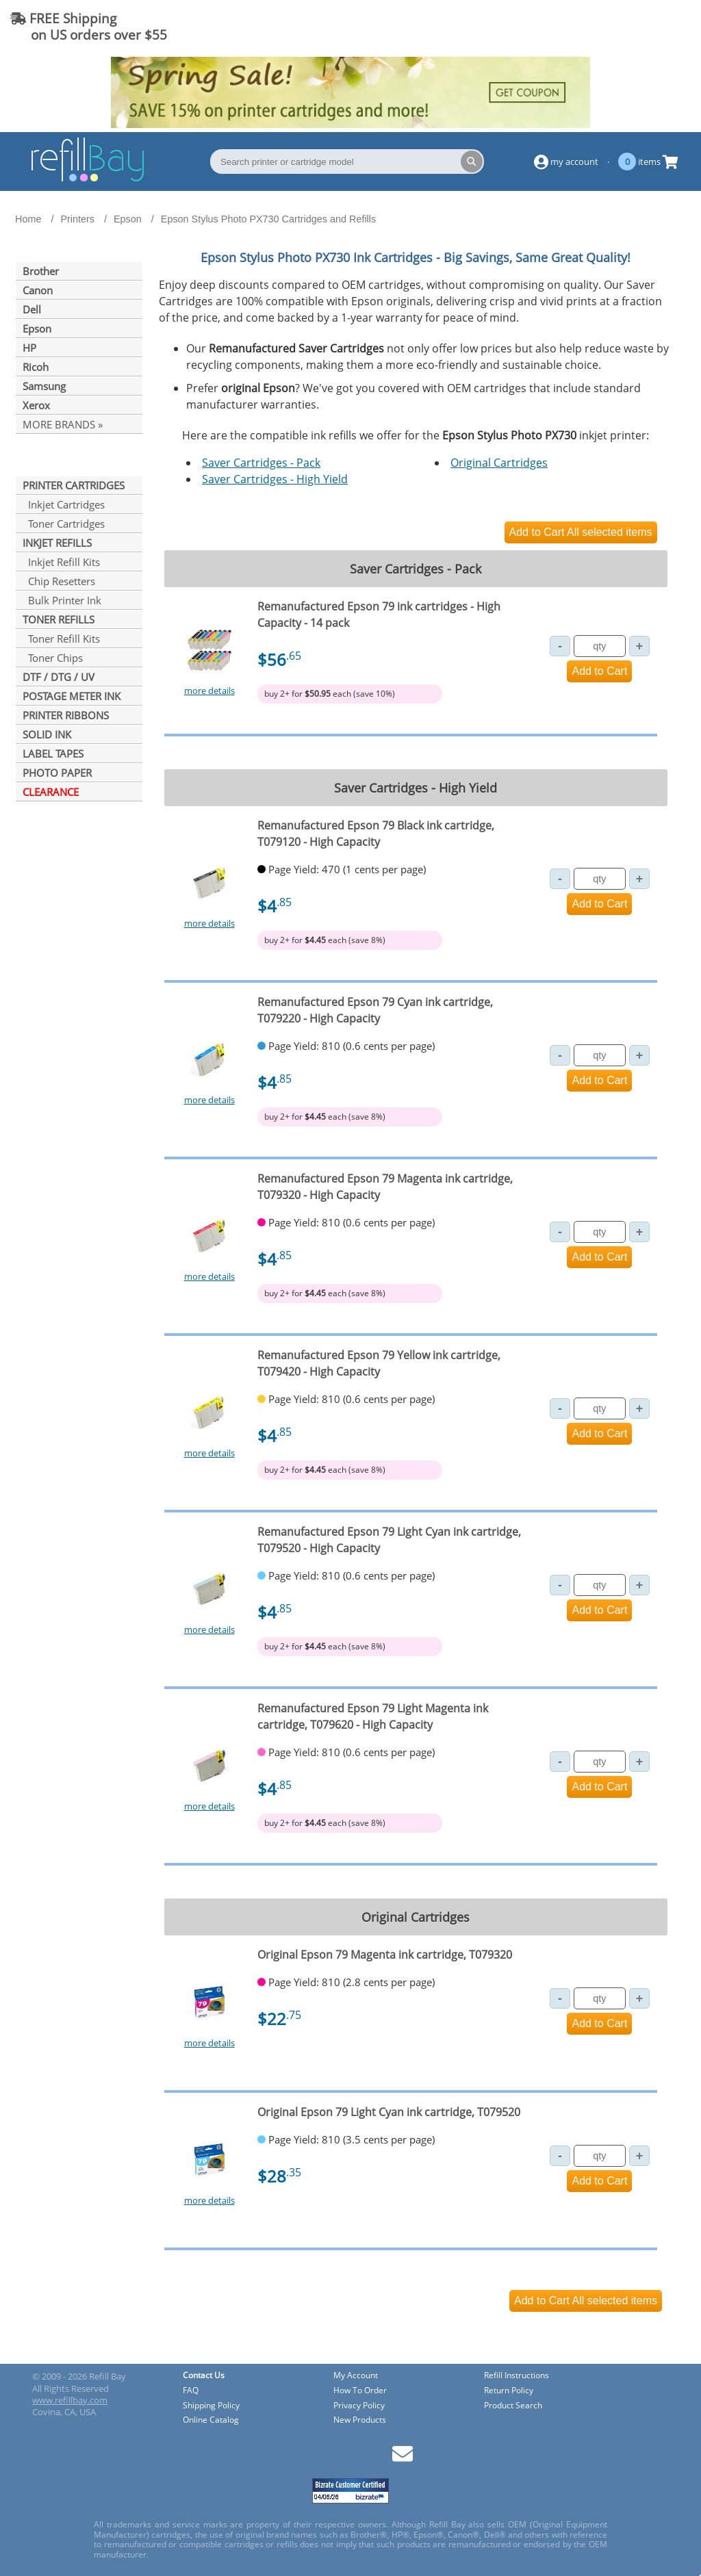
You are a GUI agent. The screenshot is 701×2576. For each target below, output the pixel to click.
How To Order (360, 2391)
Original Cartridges (499, 462)
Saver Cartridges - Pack (261, 462)
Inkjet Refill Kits (61, 562)
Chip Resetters (59, 581)
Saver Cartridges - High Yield (275, 479)
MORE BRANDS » (63, 424)
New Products (359, 2420)
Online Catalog (211, 2420)
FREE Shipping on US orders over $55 (88, 26)
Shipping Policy (211, 2406)
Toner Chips (53, 658)
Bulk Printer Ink (62, 600)
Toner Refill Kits (61, 638)
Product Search (513, 2406)
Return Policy (508, 2391)
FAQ (191, 2391)
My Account (355, 2376)
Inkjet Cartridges (64, 504)
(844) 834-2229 (635, 26)
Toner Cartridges (64, 523)
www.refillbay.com (69, 2400)
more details (209, 690)
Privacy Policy (359, 2406)
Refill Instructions (516, 2376)
